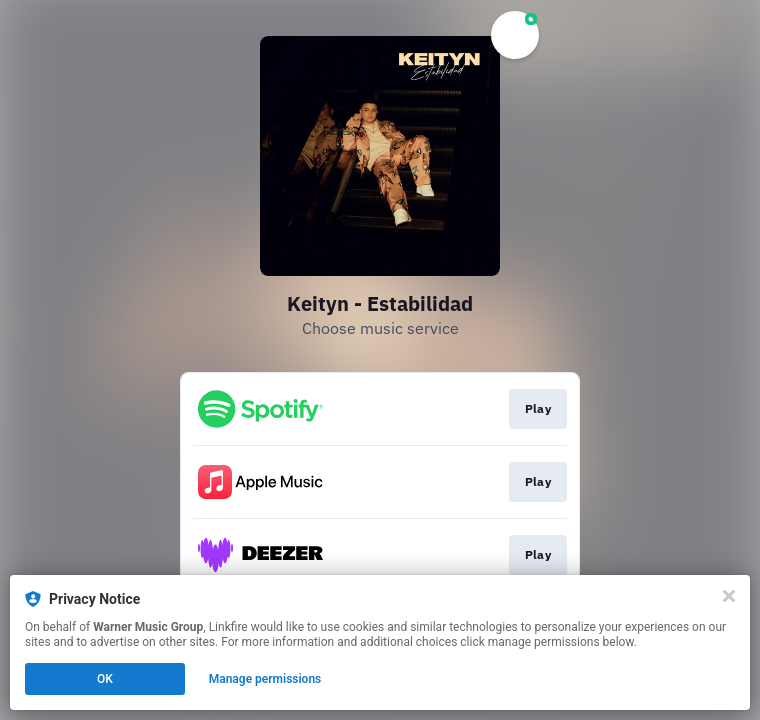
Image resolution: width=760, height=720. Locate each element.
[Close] (729, 596)
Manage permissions (265, 679)
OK (105, 679)
